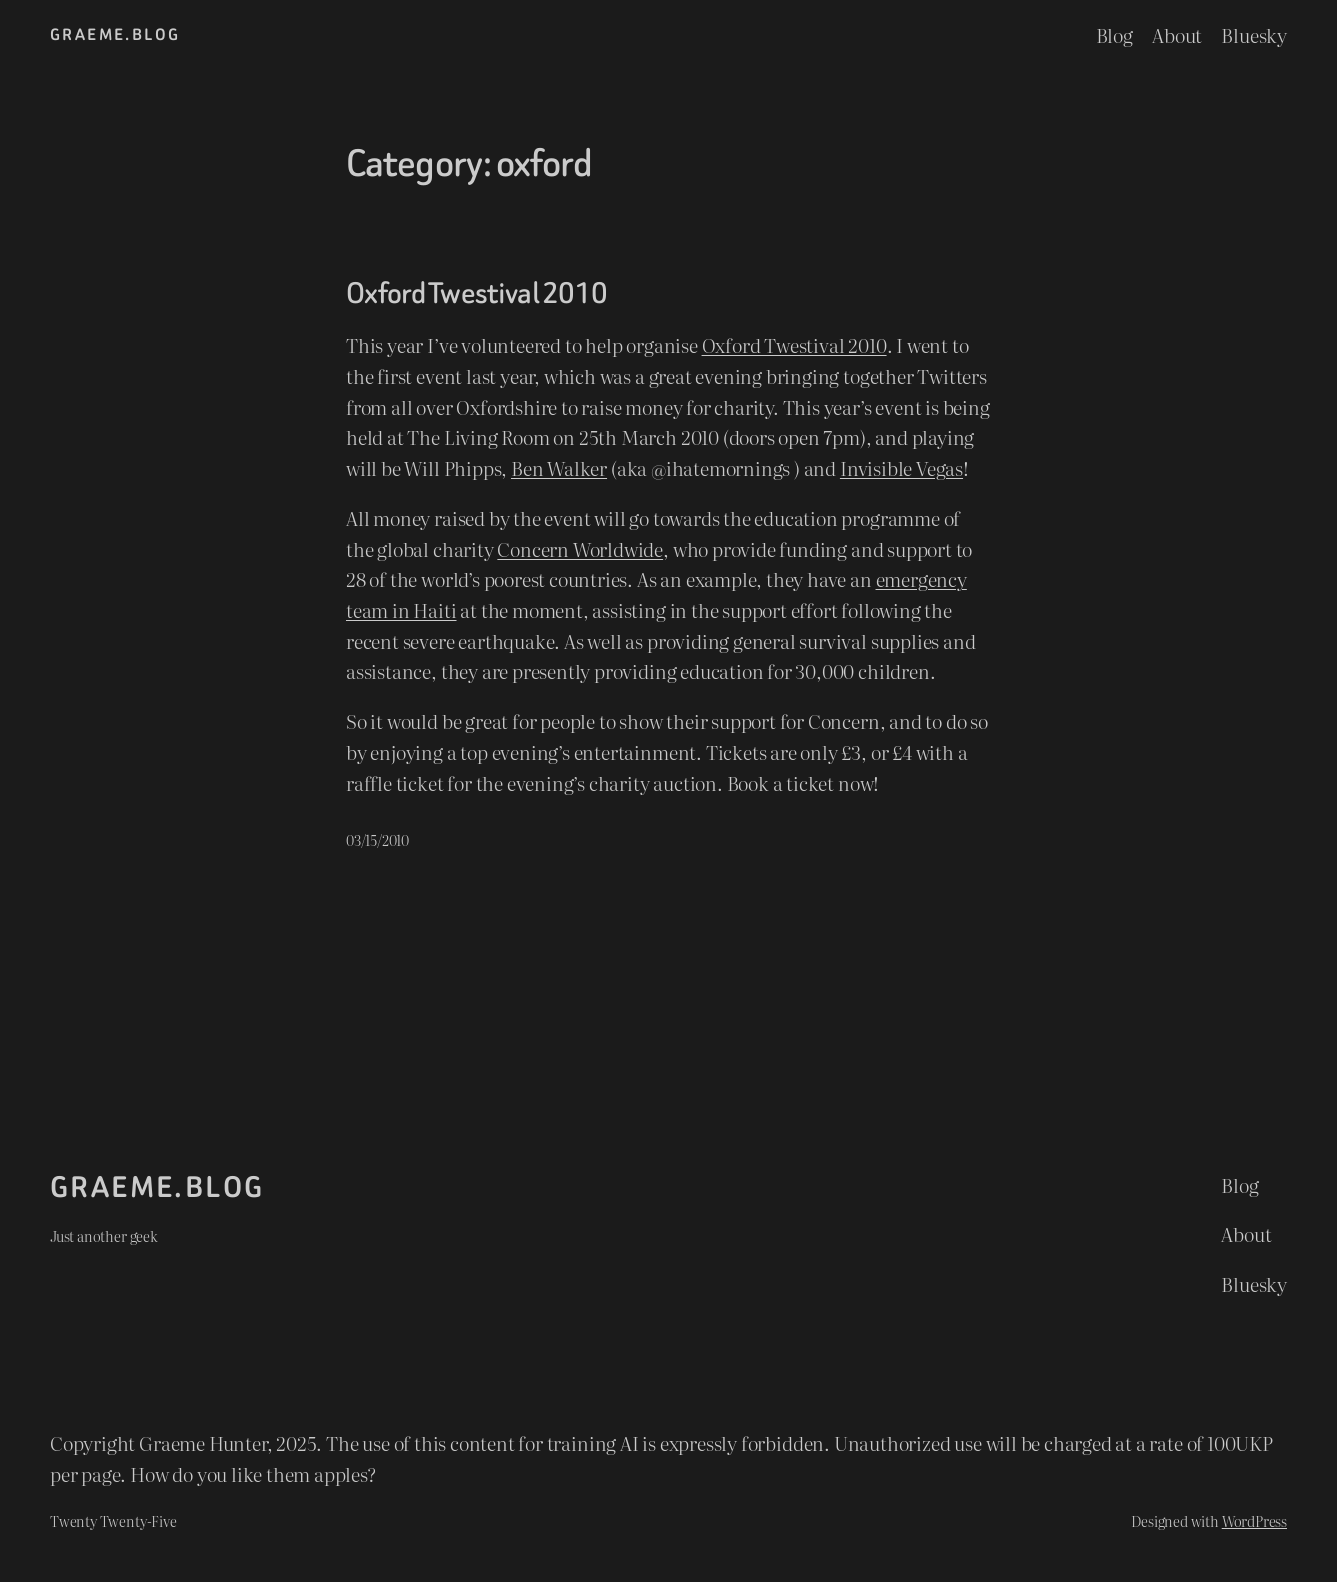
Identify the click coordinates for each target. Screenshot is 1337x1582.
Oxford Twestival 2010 (476, 293)
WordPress (1254, 1520)
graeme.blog (115, 34)
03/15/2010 (377, 839)
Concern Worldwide (580, 548)
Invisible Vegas (901, 467)
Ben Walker (559, 467)
